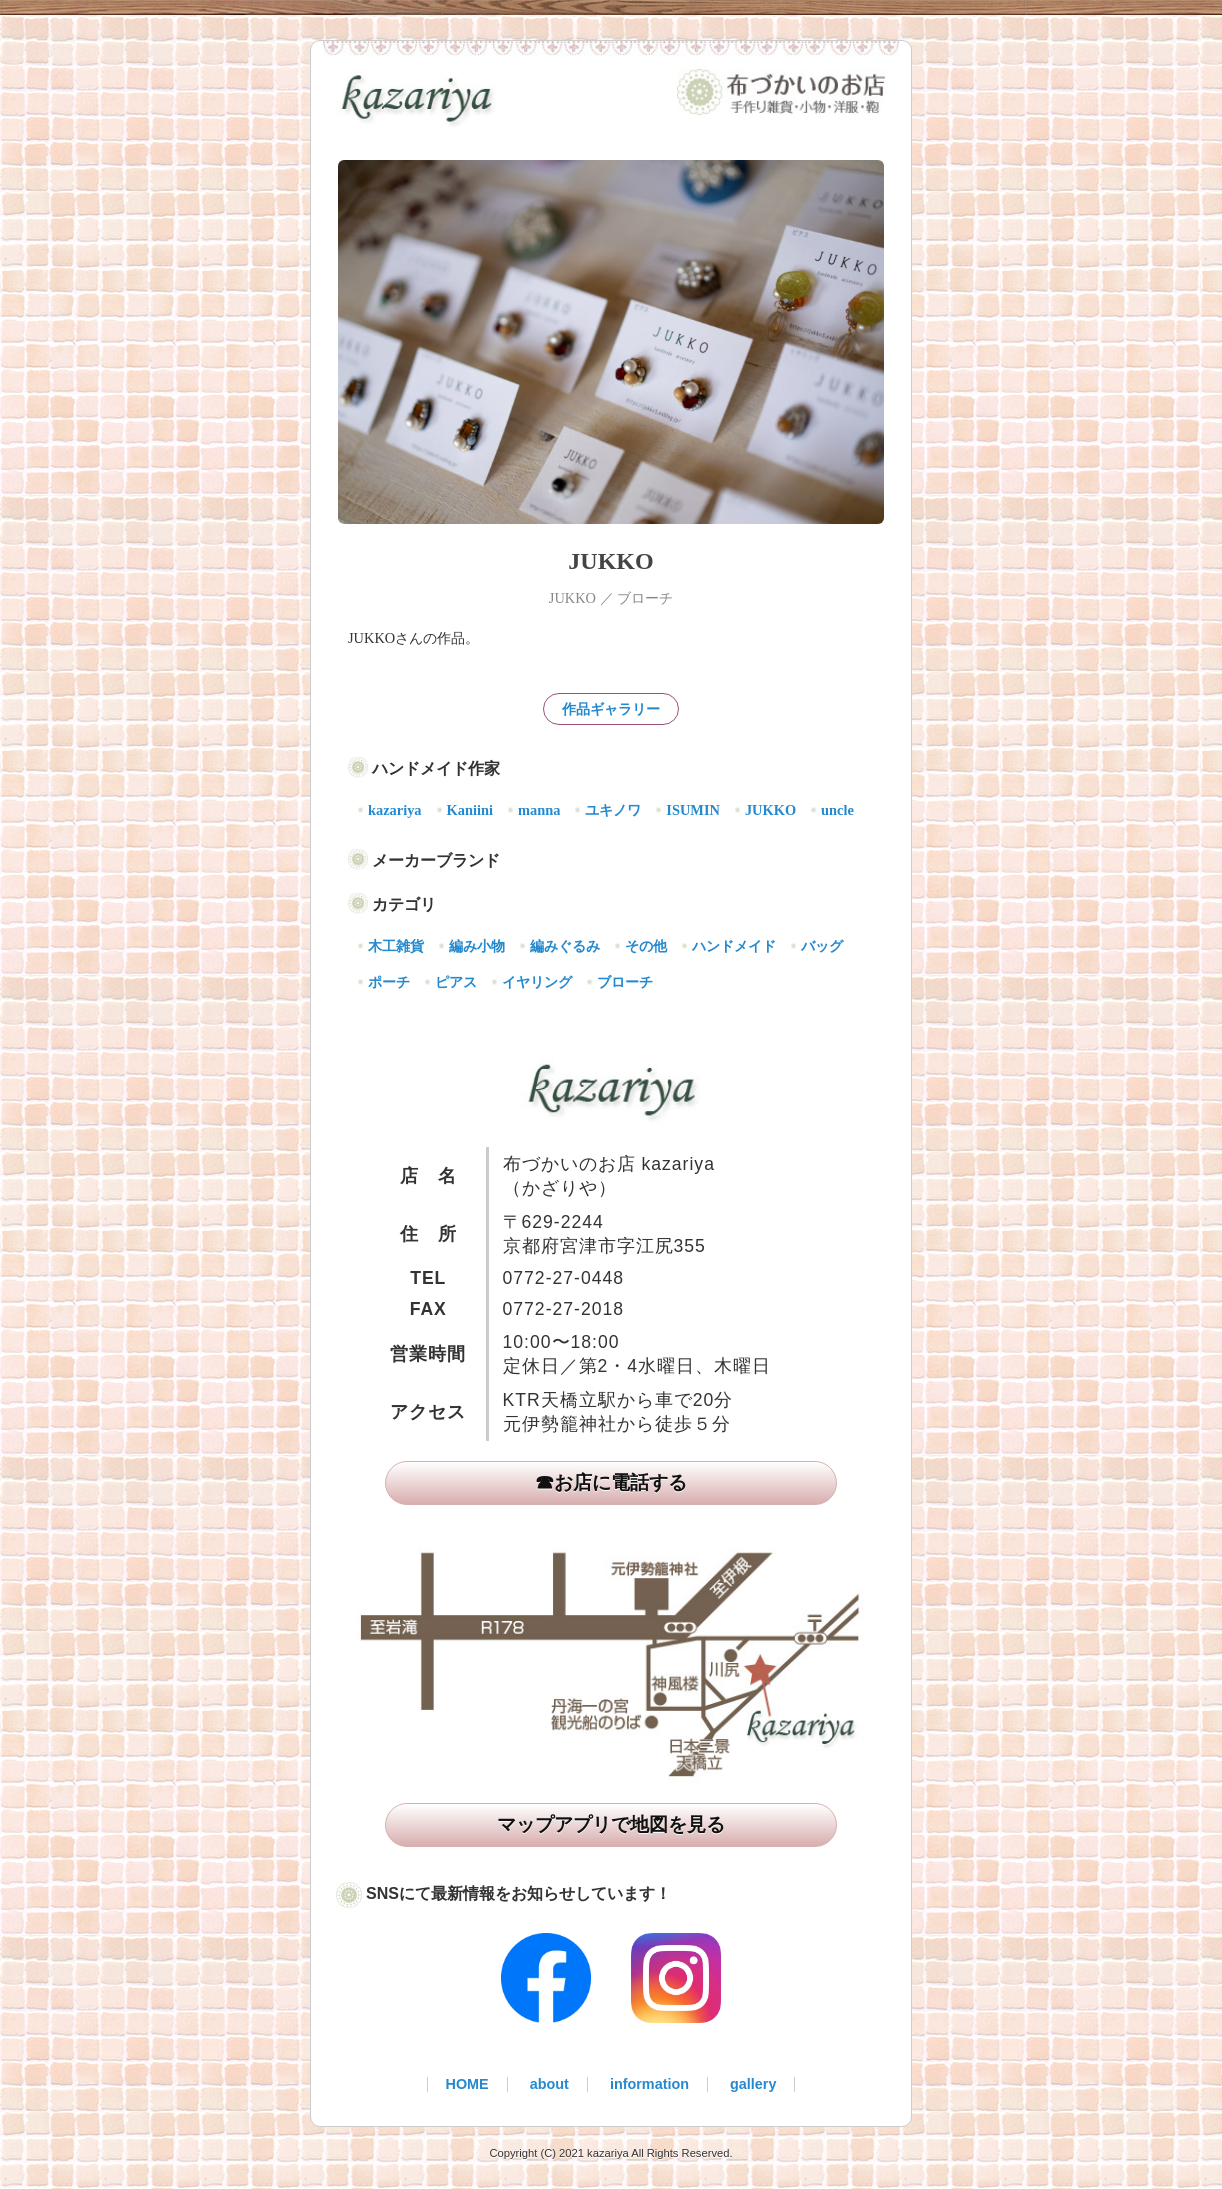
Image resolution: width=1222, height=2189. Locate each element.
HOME (467, 2084)
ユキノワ (613, 810)
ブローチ (625, 982)
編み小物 (477, 946)
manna (539, 810)
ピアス (456, 982)
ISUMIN (693, 810)
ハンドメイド (734, 946)
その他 (646, 946)
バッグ (822, 946)
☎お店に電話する (611, 1482)
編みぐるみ (565, 946)
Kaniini (470, 810)
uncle (837, 810)
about (549, 2084)
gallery (753, 2084)
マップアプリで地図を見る (611, 1824)
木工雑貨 (396, 946)
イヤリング (537, 982)
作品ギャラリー (611, 709)
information (649, 2084)
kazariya (395, 810)
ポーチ (389, 982)
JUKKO (770, 810)
